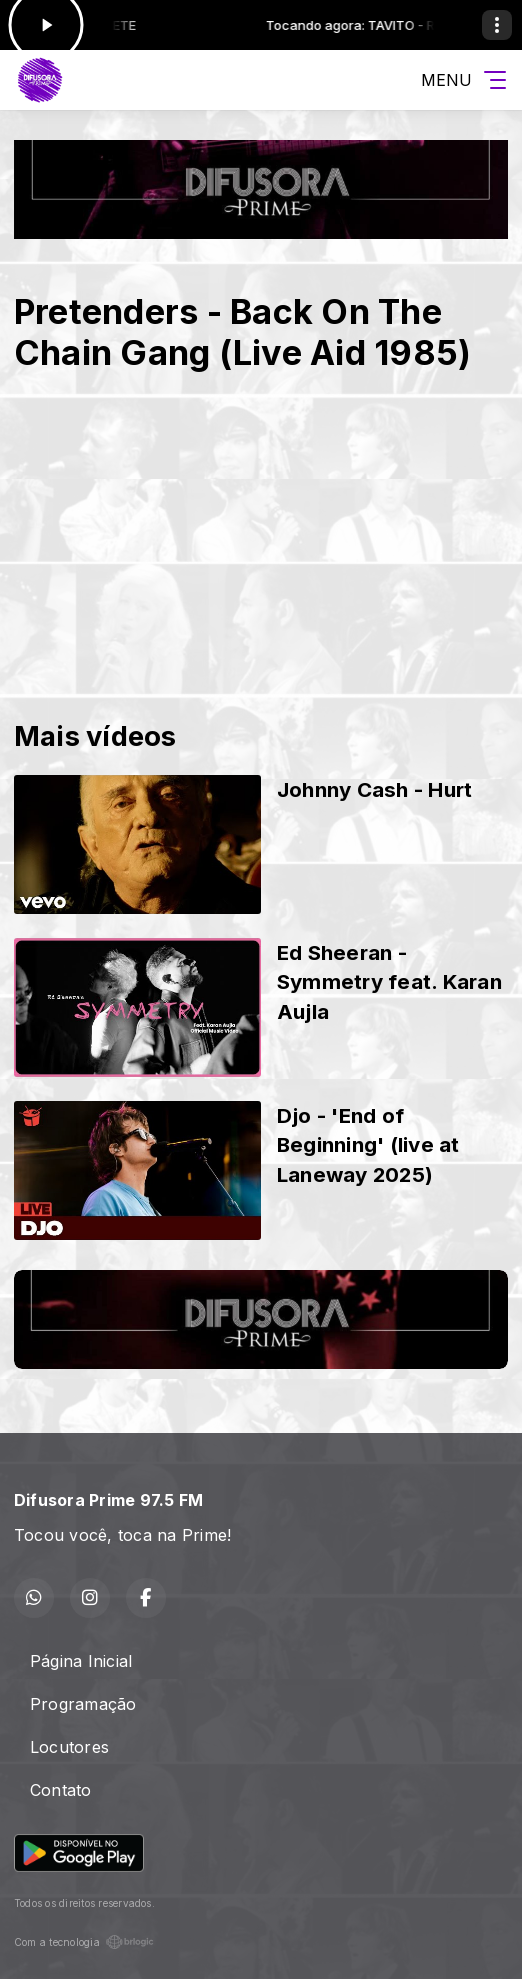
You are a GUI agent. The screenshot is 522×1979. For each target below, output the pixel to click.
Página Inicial (81, 1661)
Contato (61, 1790)
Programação (83, 1704)
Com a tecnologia (84, 1942)
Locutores (69, 1747)
